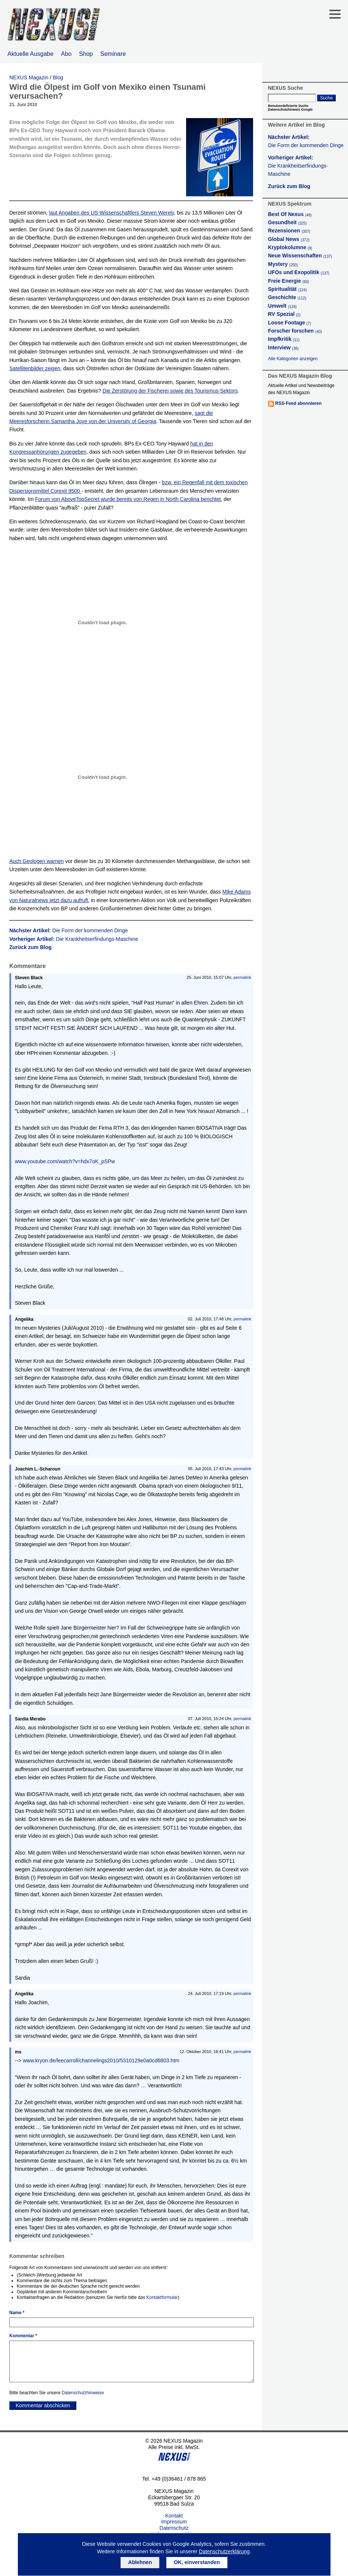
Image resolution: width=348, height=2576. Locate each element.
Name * (17, 2312)
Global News (288, 239)
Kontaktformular (162, 2297)
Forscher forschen (295, 331)
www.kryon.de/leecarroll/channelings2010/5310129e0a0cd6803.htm (101, 2060)
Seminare (113, 54)
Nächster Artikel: (68, 930)
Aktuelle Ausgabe (30, 54)
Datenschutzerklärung (224, 2551)
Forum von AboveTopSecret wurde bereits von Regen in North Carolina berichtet (128, 499)
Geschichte (287, 297)
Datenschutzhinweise (83, 2392)
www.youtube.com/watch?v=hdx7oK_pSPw (65, 1161)
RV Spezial (284, 314)
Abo (66, 54)
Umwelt (282, 306)
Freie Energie (288, 281)
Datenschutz (174, 2528)
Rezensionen (289, 231)
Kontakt (174, 2516)
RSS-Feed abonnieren (298, 403)
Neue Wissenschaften (300, 255)
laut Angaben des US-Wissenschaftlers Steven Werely (111, 213)
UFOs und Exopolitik (298, 272)
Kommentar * (23, 2335)
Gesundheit (287, 222)
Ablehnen (140, 2562)
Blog (58, 77)
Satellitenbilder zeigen (34, 368)
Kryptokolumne (290, 247)
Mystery (283, 264)
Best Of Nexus (290, 214)
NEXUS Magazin (28, 77)
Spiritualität (287, 289)
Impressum (174, 2522)
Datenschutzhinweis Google (290, 109)
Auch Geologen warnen (36, 861)
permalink (242, 977)
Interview (283, 347)
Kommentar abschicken (43, 2405)
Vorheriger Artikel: (73, 939)
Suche (326, 98)
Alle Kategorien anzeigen (292, 358)
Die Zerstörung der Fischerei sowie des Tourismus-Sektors (170, 391)
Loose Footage (289, 323)
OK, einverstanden (197, 2562)
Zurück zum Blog (30, 947)
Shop (86, 54)
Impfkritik (284, 339)
